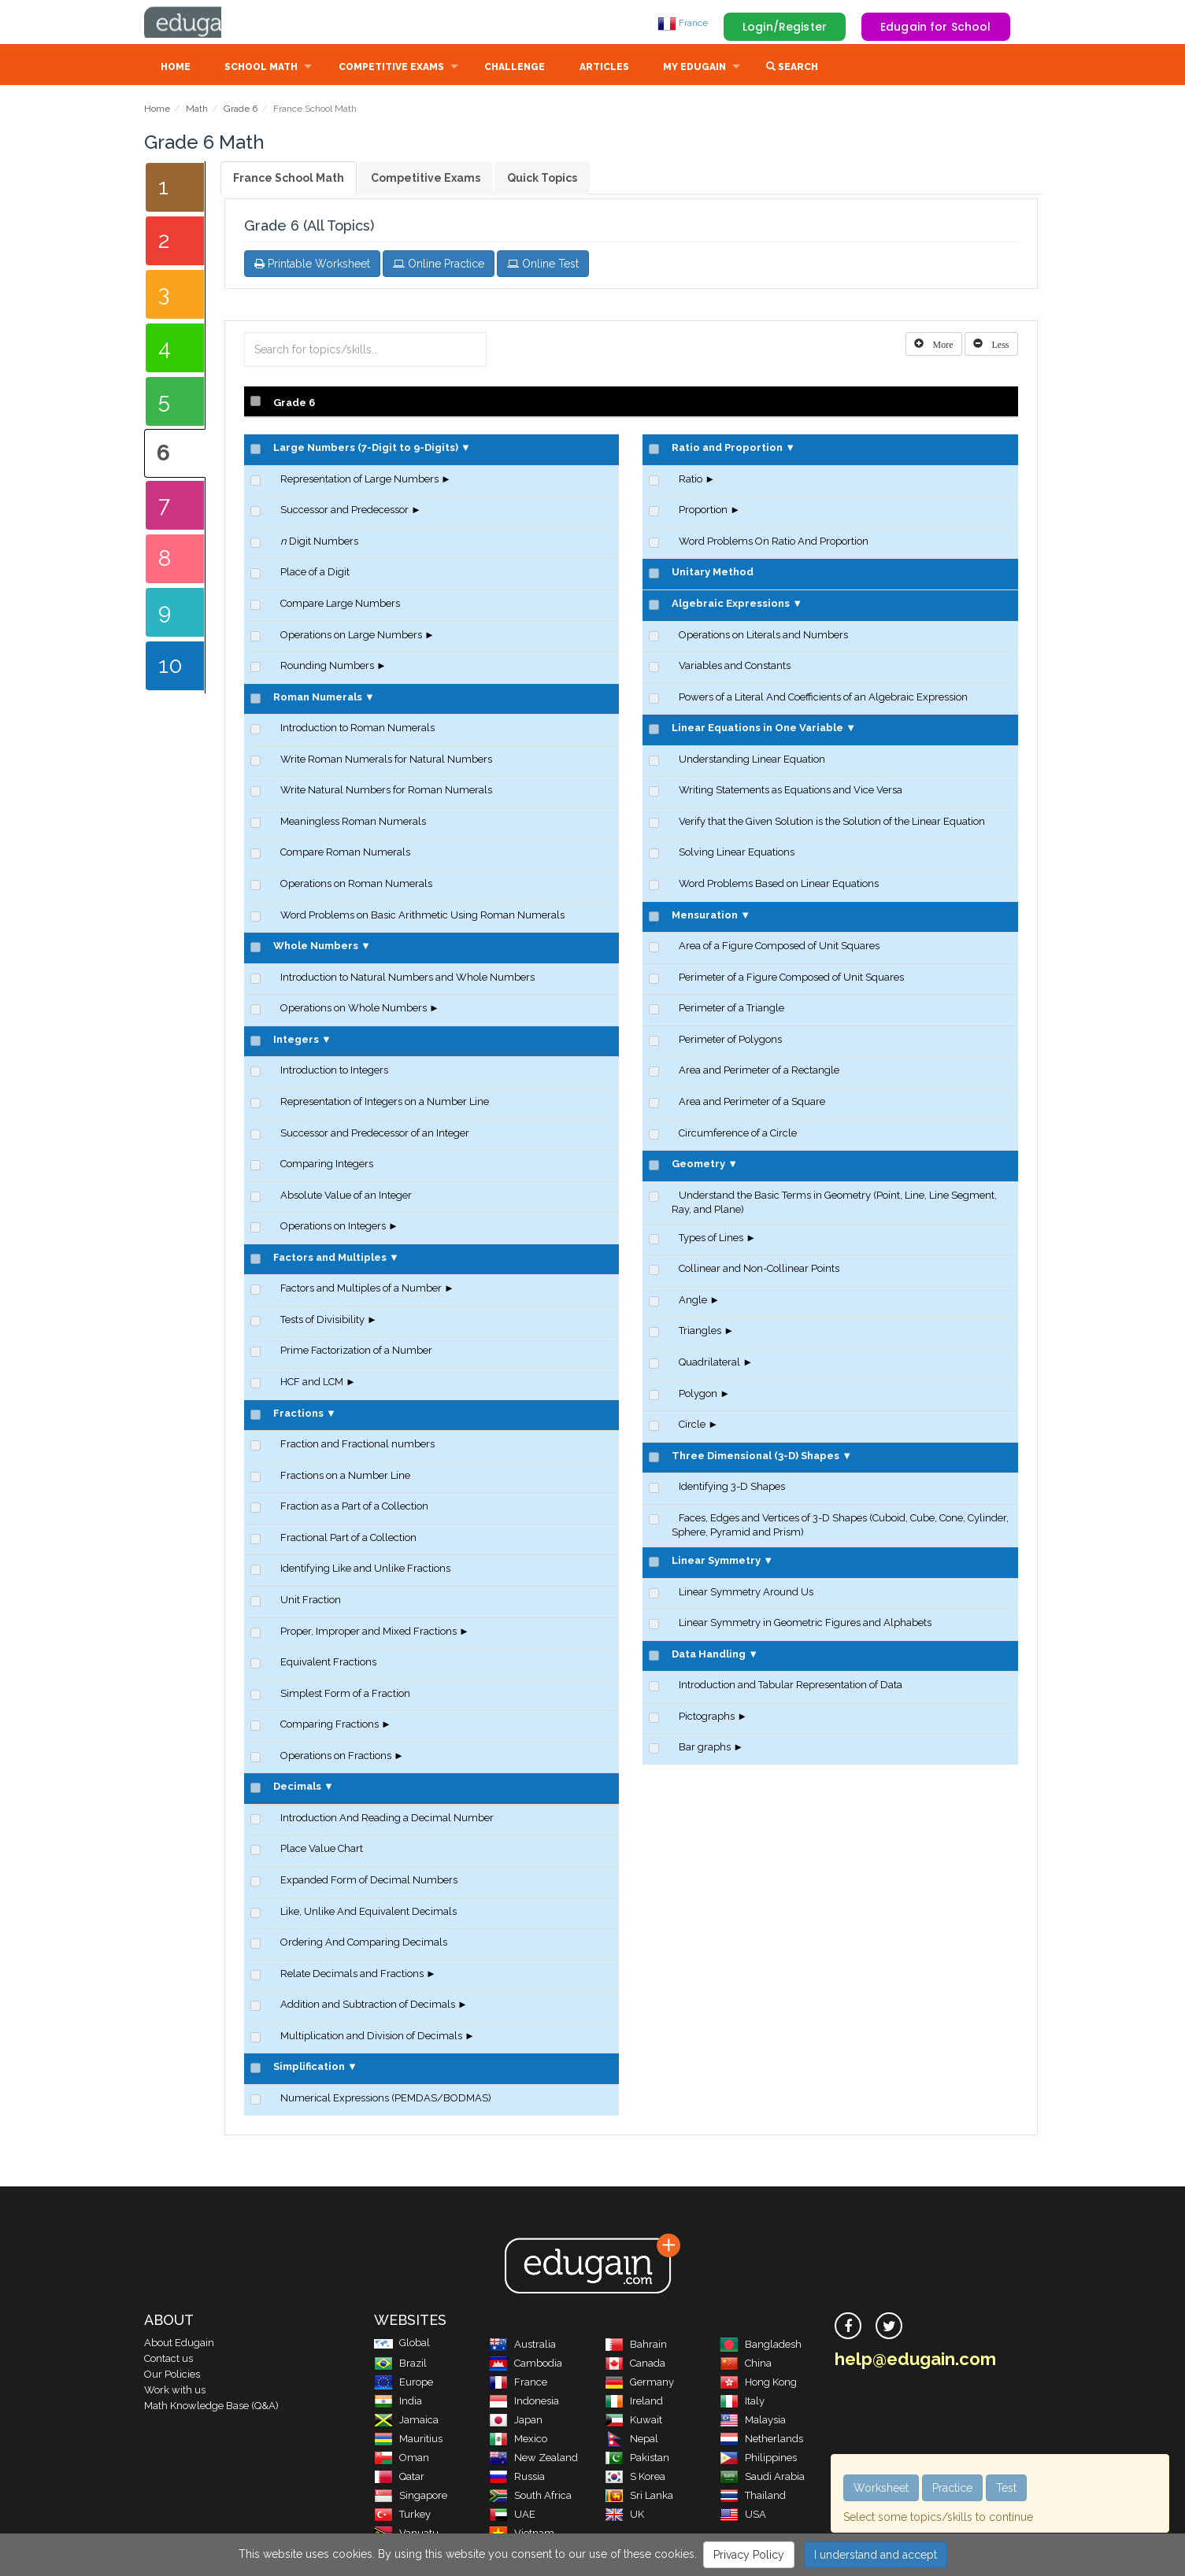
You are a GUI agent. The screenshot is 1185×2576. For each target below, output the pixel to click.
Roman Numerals (317, 698)
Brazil (400, 2365)
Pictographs (707, 1718)
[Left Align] (933, 345)
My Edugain (694, 68)
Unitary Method (713, 573)
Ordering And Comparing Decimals (363, 1944)
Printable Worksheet (312, 265)
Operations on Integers (333, 1227)
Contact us (168, 2360)
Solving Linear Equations (736, 853)
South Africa (530, 2497)
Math (197, 110)
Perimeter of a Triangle (731, 1009)
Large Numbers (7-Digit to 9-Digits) (365, 449)
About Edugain (179, 2344)
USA (743, 2516)
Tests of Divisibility (322, 1321)
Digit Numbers (319, 543)
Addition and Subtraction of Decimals (367, 2006)
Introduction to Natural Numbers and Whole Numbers (407, 979)
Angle (693, 1301)
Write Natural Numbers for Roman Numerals (386, 791)
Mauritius (408, 2440)
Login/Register (784, 27)
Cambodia (525, 2365)
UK (624, 2516)
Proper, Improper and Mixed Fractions (368, 1633)
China (746, 2365)
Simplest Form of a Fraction (345, 1695)
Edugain (203, 23)
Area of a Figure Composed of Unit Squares (779, 947)
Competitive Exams (391, 68)
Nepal (631, 2440)
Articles (604, 68)
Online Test (543, 265)
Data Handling (709, 1655)
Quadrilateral (709, 1363)
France (682, 22)
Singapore (410, 2497)
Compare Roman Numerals (345, 853)
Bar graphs (705, 1748)
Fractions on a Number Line (345, 1477)
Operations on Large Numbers (351, 636)
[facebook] (848, 2327)
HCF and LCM (311, 1383)
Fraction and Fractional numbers (357, 1445)
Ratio (690, 480)
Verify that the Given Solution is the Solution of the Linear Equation (832, 823)
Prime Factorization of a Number (356, 1352)
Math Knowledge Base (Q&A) (211, 2407)
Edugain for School (935, 27)
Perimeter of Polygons (730, 1041)
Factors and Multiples (330, 1259)
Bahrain (636, 2346)
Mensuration (705, 916)
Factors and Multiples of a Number (361, 1289)
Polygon (698, 1395)
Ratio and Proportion (727, 449)
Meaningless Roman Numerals (353, 823)
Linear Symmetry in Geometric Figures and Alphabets (805, 1624)
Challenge (514, 68)
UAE (512, 2516)
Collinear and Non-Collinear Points (759, 1270)
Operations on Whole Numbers (353, 1009)
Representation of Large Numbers (359, 480)
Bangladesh (761, 2346)
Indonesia (524, 2402)
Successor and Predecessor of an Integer (374, 1134)
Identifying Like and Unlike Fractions (365, 1570)
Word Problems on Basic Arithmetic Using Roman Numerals (422, 916)
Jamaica (406, 2421)
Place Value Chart (321, 1850)
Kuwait (633, 2421)
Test (1006, 2488)
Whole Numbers (315, 947)
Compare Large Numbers (340, 605)
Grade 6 (240, 110)
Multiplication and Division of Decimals (371, 2037)
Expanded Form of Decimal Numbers (368, 1881)
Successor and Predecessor (344, 511)
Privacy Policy (748, 2554)
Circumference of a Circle (738, 1134)
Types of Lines (711, 1239)
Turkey (402, 2516)
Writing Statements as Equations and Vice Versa (790, 791)
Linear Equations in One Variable (757, 729)
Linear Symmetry (716, 1562)
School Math (261, 68)
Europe (403, 2383)
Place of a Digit (315, 573)
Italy (742, 2402)
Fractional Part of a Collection (348, 1539)
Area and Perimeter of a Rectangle (759, 1071)
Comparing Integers (326, 1165)
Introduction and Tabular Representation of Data (790, 1686)
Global (402, 2344)
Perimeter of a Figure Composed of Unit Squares (791, 979)
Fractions (298, 1415)
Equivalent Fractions (328, 1663)
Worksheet (881, 2488)
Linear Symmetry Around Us (746, 1593)
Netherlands (761, 2440)
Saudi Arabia (762, 2478)
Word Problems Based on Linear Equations (779, 885)
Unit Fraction (310, 1601)
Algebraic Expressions (731, 605)
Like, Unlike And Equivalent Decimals (368, 1913)
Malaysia (753, 2421)
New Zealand (533, 2459)
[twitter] (889, 2327)
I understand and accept (875, 2554)
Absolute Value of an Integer (346, 1197)
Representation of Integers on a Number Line (384, 1103)
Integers (296, 1041)
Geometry (698, 1165)
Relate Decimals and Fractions (352, 1975)
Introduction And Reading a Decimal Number (387, 1819)
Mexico (518, 2440)
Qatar (399, 2478)
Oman (401, 2459)
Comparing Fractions (329, 1726)
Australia (522, 2346)
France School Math (288, 179)
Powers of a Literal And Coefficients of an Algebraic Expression (823, 698)
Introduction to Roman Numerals (357, 729)
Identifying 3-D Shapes (732, 1488)
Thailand (753, 2497)
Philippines (758, 2459)
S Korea (635, 2478)
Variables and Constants (735, 667)
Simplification (309, 2068)
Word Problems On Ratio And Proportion (773, 543)
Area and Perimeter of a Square (752, 1103)
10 (170, 667)
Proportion (703, 511)
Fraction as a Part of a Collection (354, 1507)
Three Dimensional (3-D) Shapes (755, 1457)
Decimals (297, 1788)
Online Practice (438, 265)
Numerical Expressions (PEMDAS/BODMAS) (385, 2099)
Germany (639, 2383)
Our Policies (172, 2376)
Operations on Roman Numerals (356, 885)
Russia (517, 2478)
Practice (952, 2488)
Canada (635, 2365)
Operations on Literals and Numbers (763, 636)
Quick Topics (542, 179)
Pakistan (637, 2459)
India (398, 2402)
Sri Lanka (639, 2497)
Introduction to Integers (334, 1071)
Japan (516, 2421)
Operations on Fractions (335, 1757)
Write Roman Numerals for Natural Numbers (386, 761)
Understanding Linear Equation (752, 761)
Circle (692, 1426)
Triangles (700, 1332)
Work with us (175, 2391)
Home (176, 68)
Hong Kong (758, 2383)
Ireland (634, 2402)
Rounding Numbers (327, 667)
